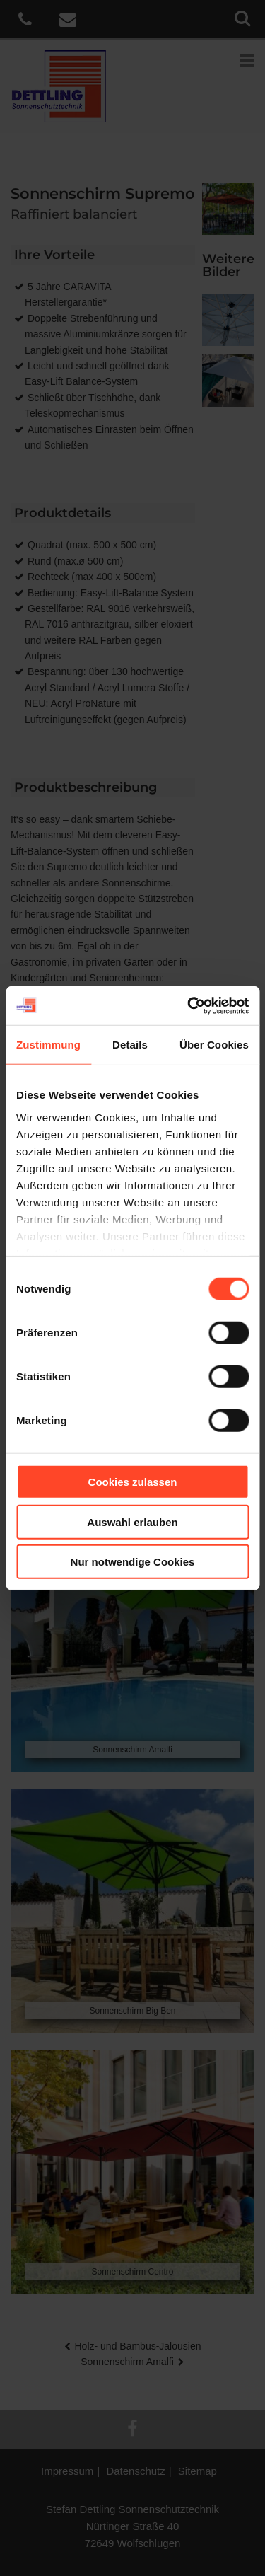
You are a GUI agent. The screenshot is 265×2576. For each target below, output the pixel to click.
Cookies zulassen (132, 1482)
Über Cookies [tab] (214, 1045)
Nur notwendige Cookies (133, 1562)
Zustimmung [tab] (48, 1045)
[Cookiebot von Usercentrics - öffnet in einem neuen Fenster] (189, 1005)
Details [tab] (130, 1045)
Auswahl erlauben (132, 1521)
